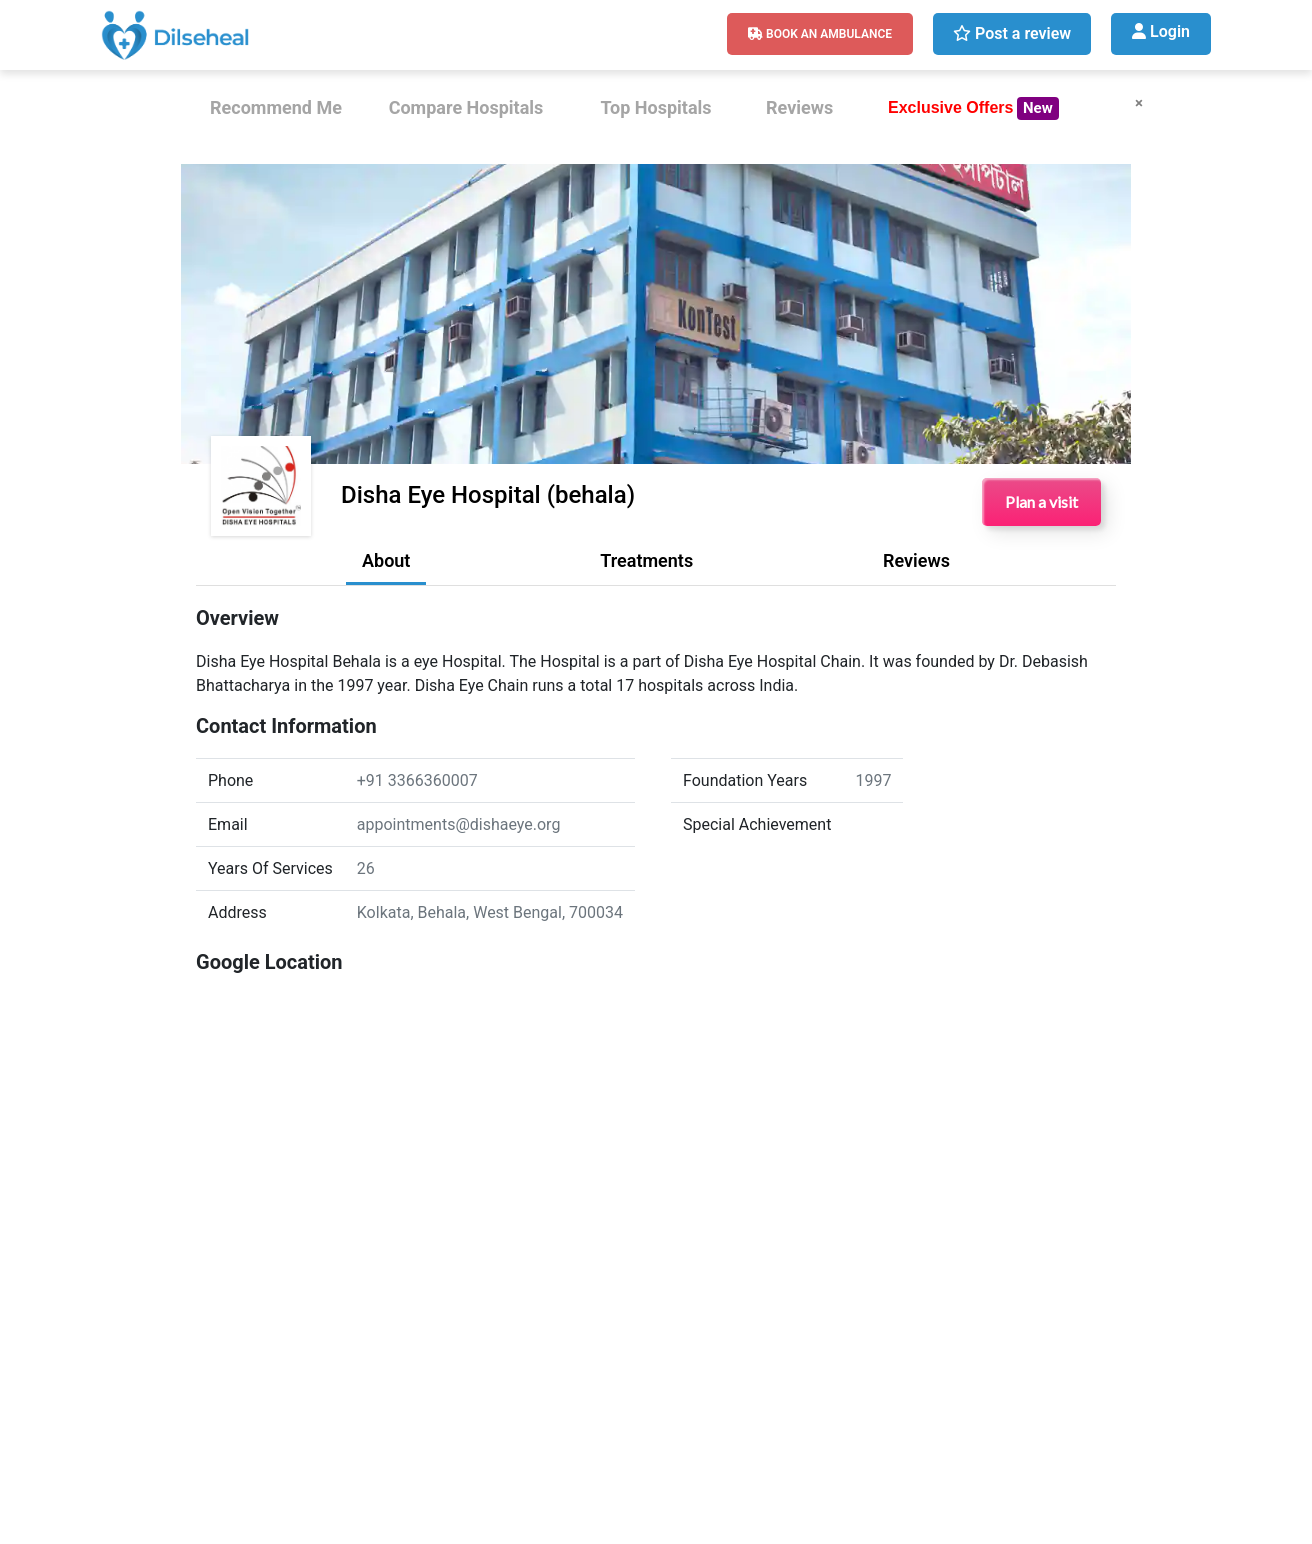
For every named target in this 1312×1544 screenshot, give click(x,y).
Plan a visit (1041, 501)
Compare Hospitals (466, 107)
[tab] (386, 566)
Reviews (799, 107)
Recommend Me (276, 107)
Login (1161, 31)
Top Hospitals (655, 107)
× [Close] (1139, 103)
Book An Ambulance (820, 34)
